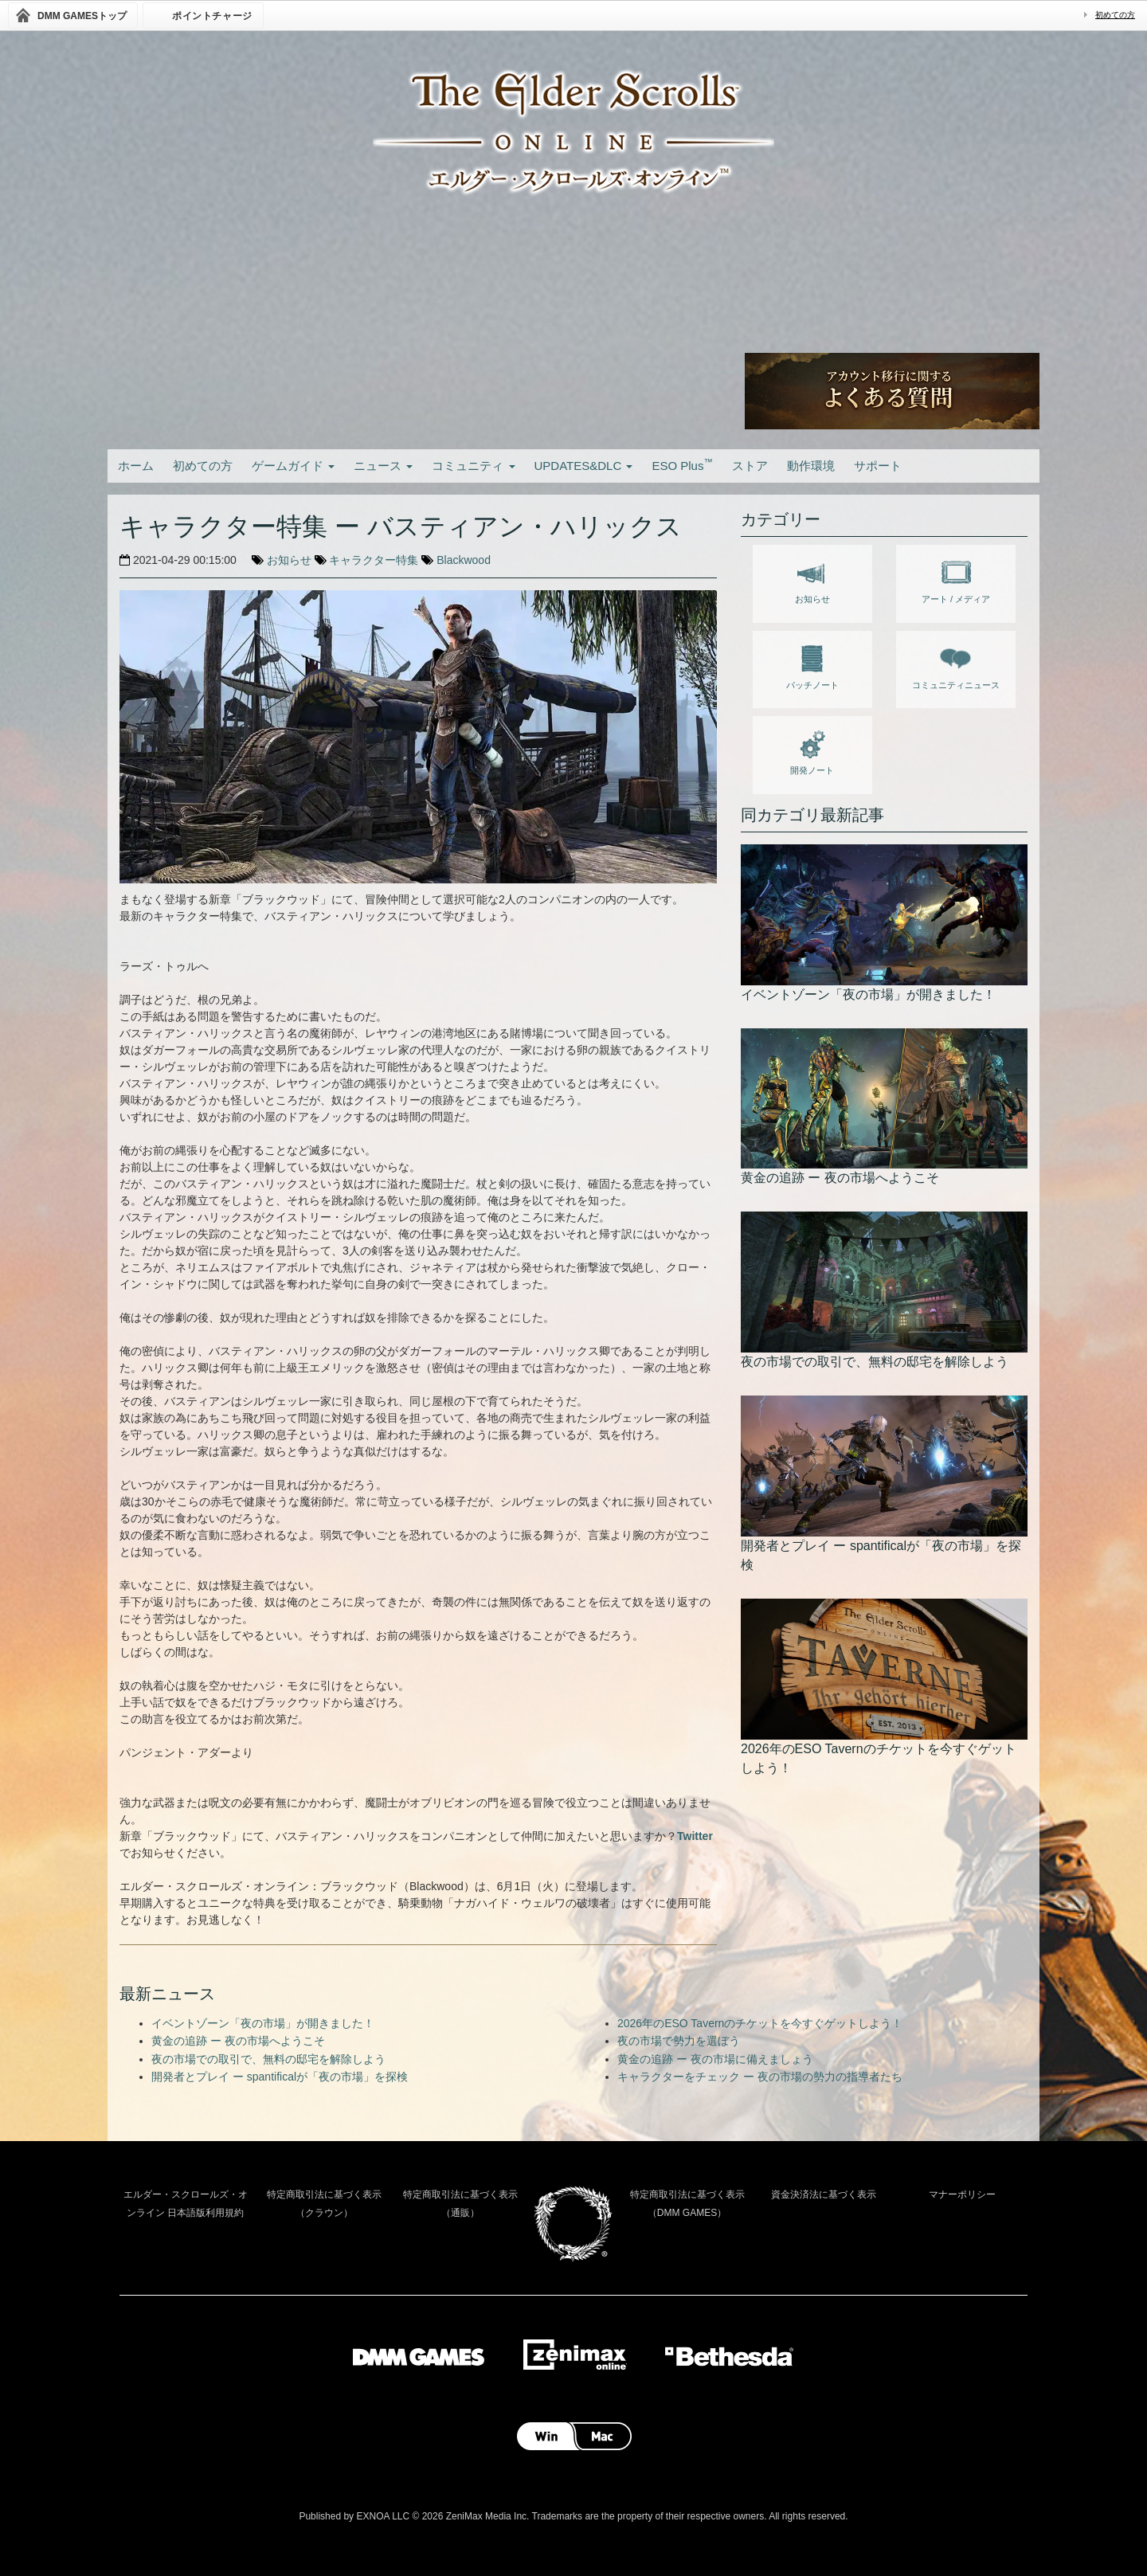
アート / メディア (956, 578)
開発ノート (812, 749)
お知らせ (289, 560)
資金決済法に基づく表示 (823, 2194)
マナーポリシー (962, 2194)
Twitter (695, 1836)
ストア (750, 465)
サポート (878, 465)
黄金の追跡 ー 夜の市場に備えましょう (715, 2059)
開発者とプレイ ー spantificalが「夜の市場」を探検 (279, 2076)
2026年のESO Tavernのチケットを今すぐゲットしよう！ (759, 2023)
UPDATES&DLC (583, 465)
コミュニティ (473, 465)
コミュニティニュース (956, 664)
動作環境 (811, 465)
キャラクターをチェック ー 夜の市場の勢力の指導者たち (759, 2076)
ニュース (383, 465)
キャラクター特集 (373, 560)
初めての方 (1115, 14)
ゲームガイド (293, 465)
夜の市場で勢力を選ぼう (678, 2040)
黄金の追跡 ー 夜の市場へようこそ (238, 2040)
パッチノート (812, 664)
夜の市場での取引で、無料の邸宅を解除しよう (268, 2059)
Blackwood (463, 560)
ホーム (136, 465)
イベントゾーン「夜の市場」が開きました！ (262, 2023)
